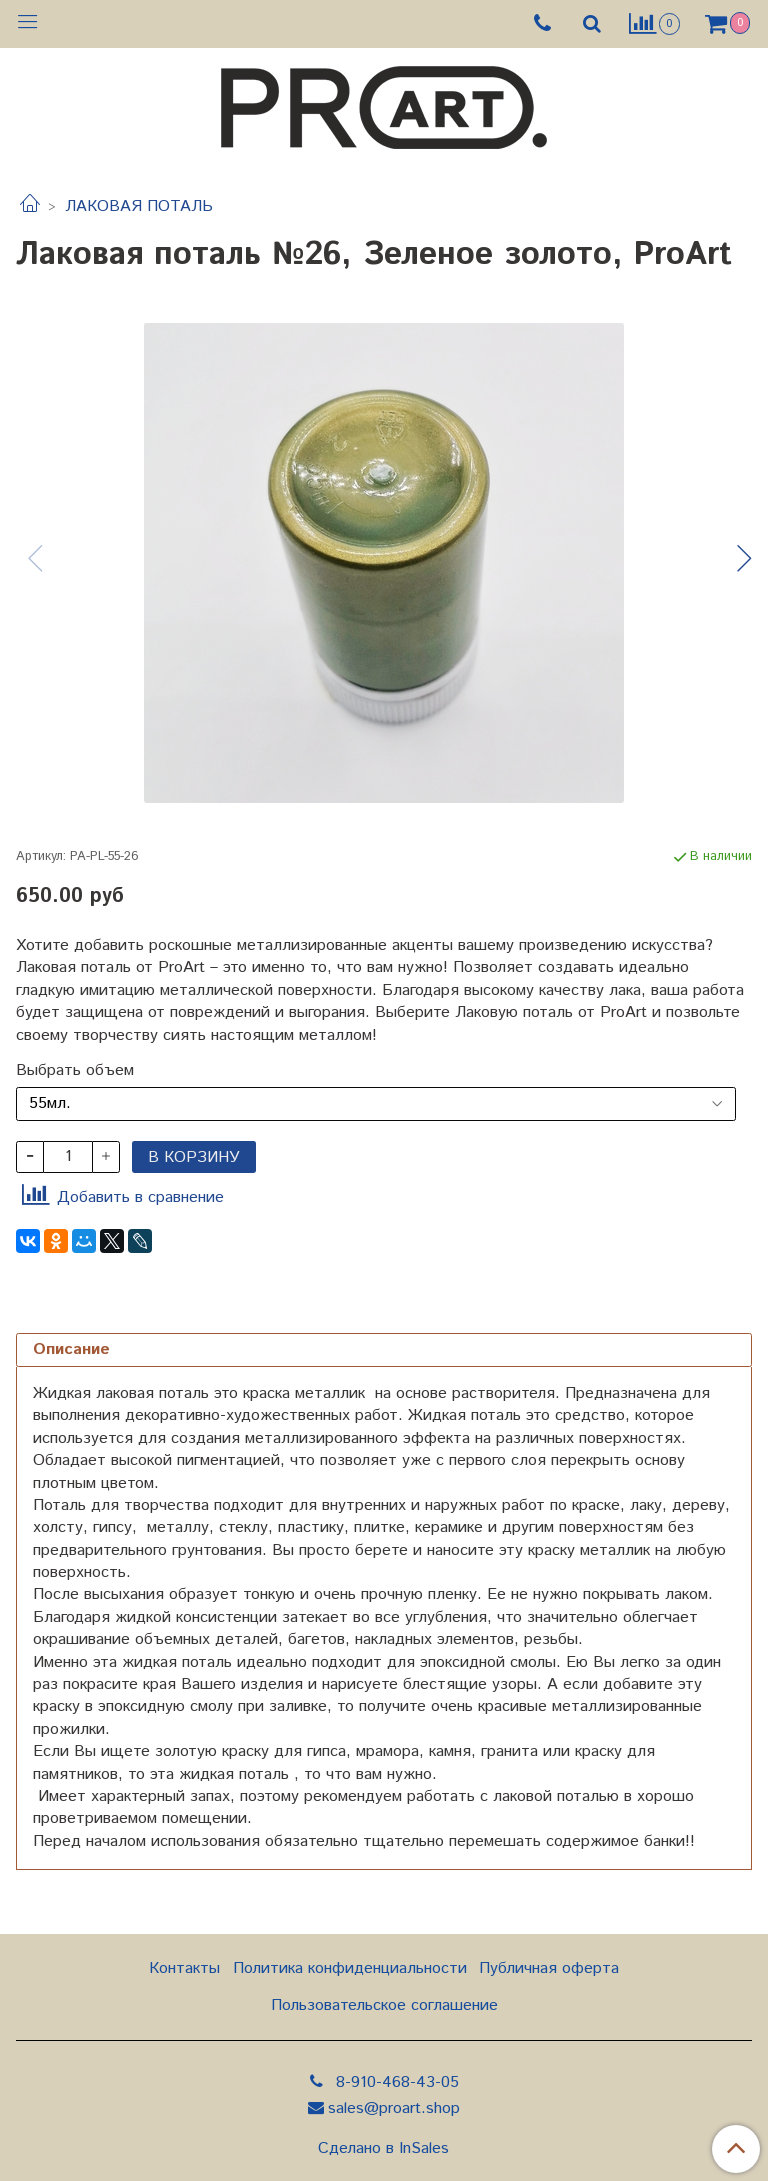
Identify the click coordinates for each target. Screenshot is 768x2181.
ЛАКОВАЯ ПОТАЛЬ (139, 206)
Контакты (184, 1968)
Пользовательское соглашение (384, 2005)
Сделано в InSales (383, 2149)
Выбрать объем (75, 1071)
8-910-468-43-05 (395, 2082)
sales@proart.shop (394, 2108)
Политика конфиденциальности (350, 1968)
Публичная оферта (549, 1968)
